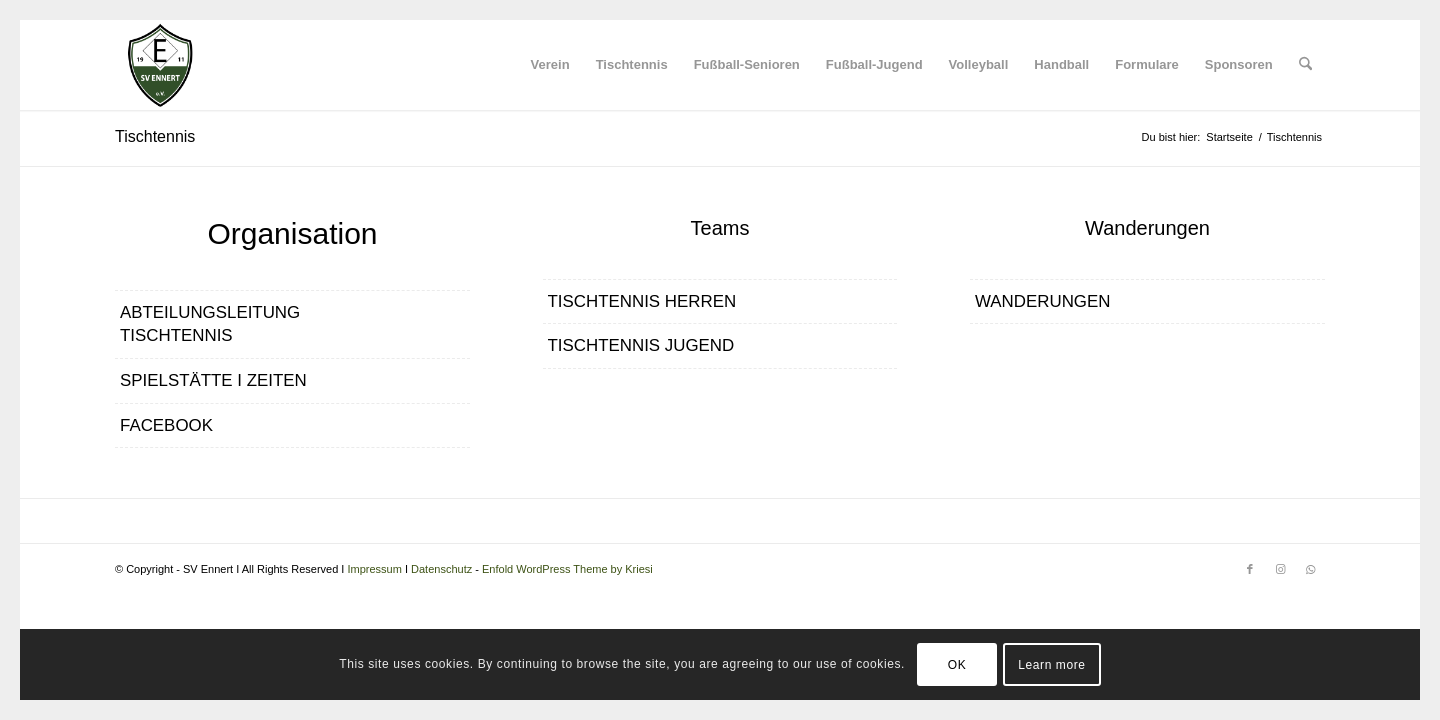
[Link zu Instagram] (1280, 569)
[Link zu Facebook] (1250, 569)
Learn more (1051, 665)
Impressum (374, 569)
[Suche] (1305, 65)
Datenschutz (441, 569)
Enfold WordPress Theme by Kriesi (567, 569)
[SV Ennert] (160, 65)
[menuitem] (550, 65)
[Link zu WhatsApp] (1310, 569)
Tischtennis (155, 136)
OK (957, 665)
